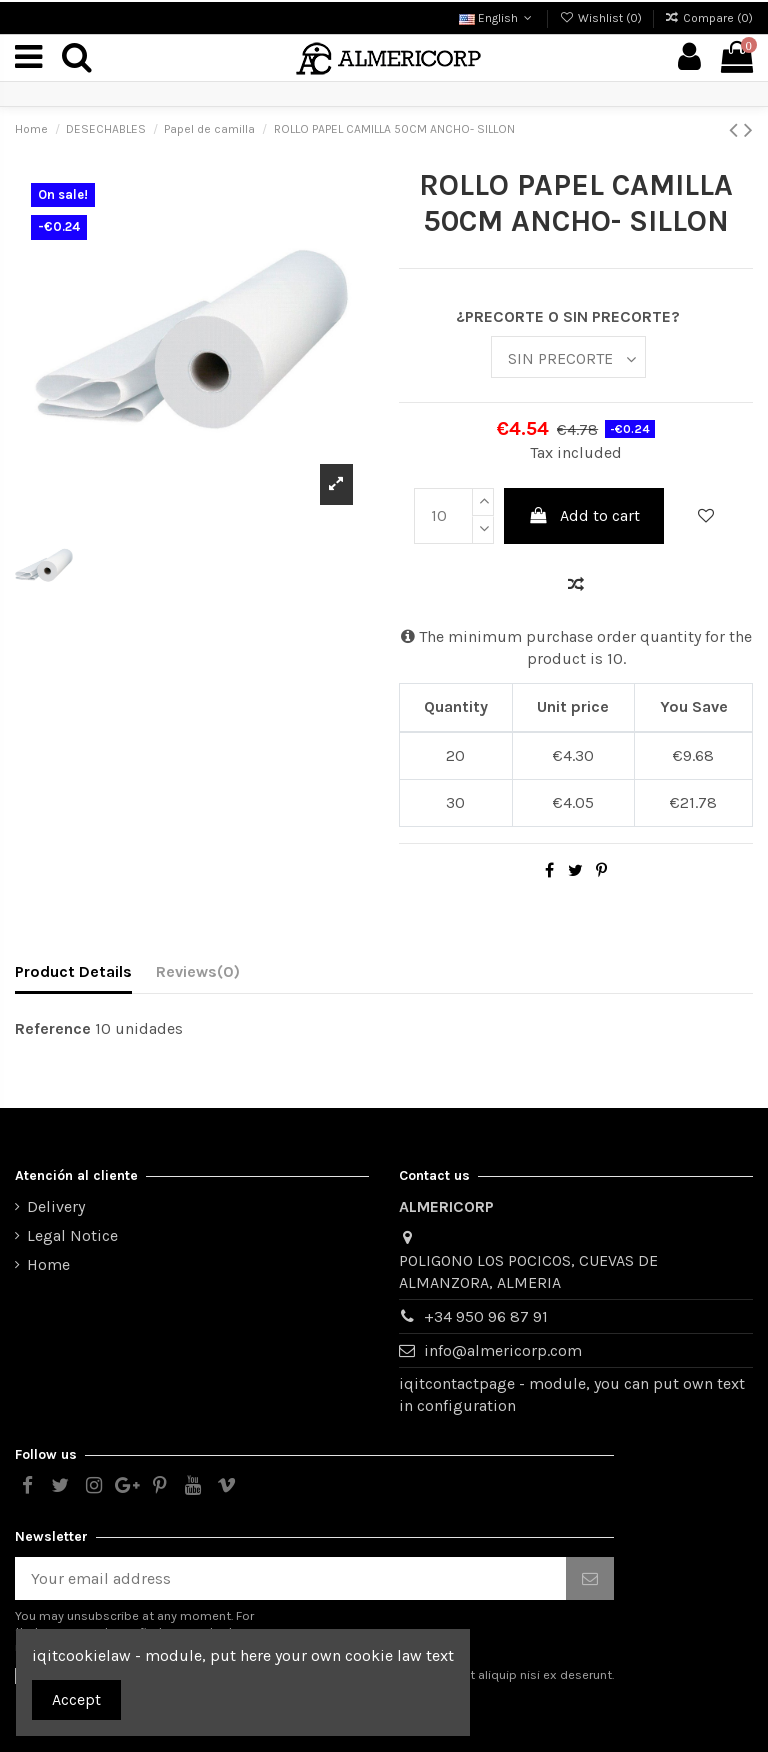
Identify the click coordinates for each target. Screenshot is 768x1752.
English (497, 18)
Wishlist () (601, 18)
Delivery (56, 1206)
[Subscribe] (590, 1578)
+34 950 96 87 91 (486, 1316)
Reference (53, 1028)
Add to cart (584, 515)
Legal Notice (72, 1235)
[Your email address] (290, 1578)
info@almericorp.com (503, 1350)
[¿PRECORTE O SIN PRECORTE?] (568, 357)
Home (48, 1264)
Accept (76, 1699)
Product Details (73, 971)
